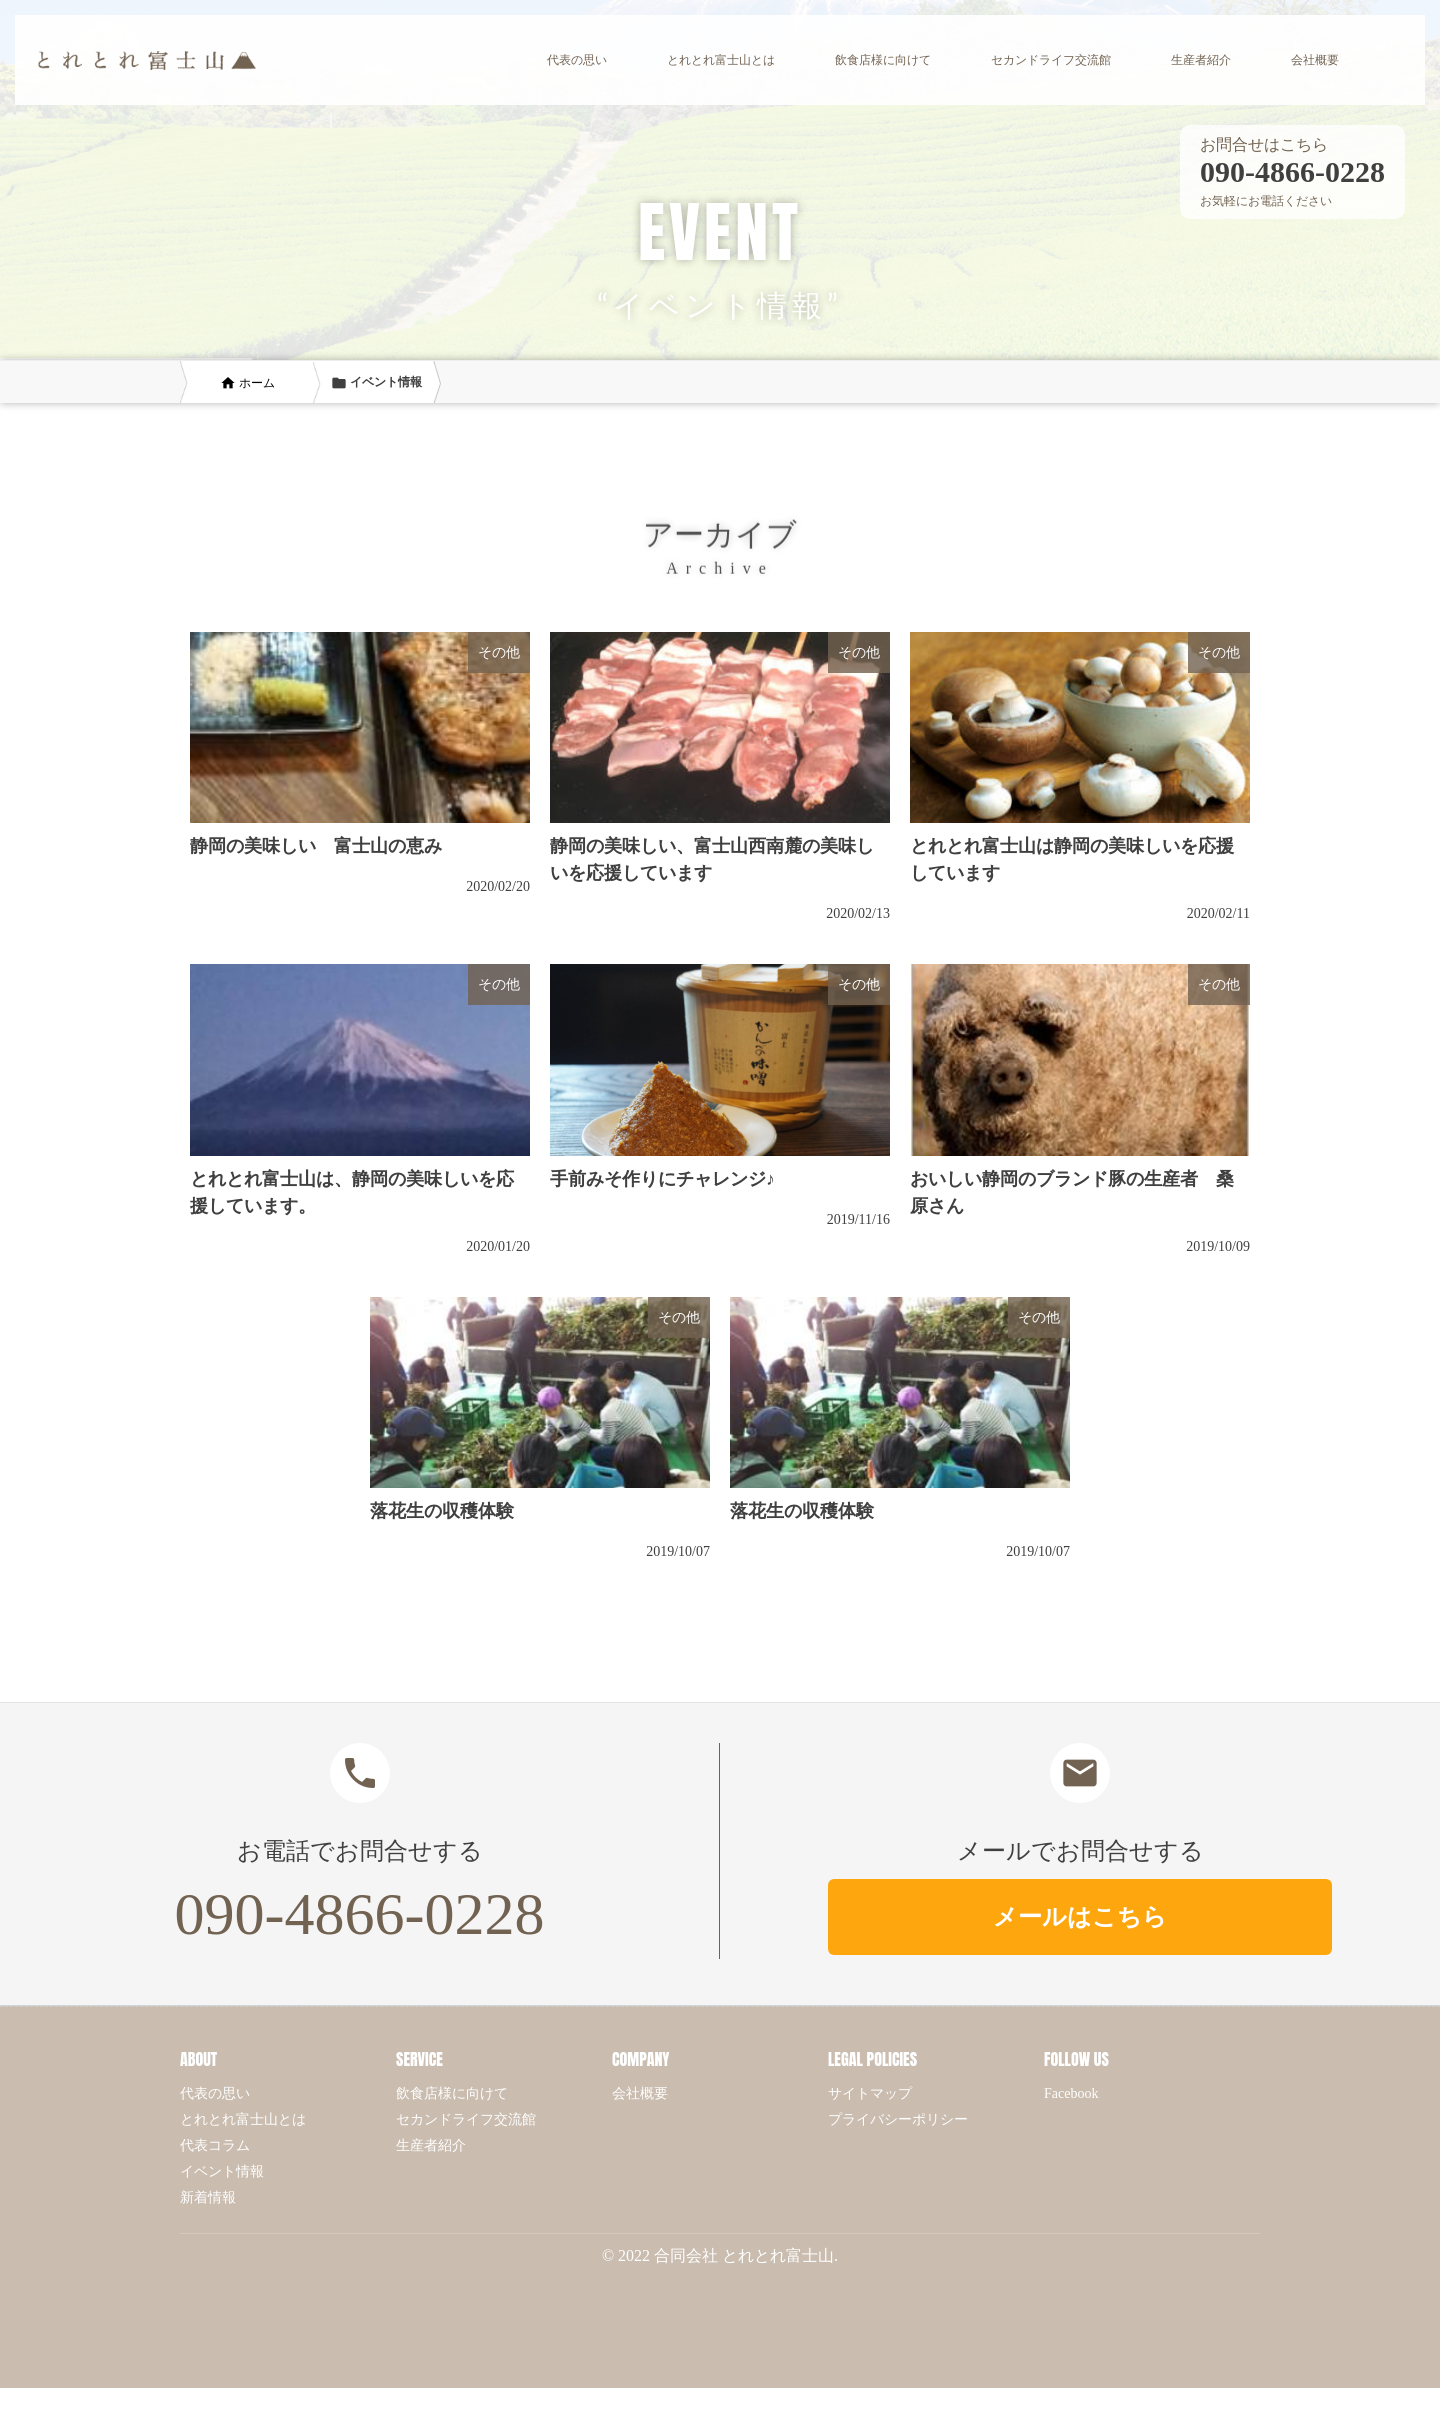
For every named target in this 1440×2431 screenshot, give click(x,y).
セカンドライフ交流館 (466, 2119)
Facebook (1071, 2093)
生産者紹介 (431, 2145)
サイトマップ (870, 2093)
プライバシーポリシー (898, 2119)
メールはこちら (1080, 1917)
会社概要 (640, 2093)
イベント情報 (222, 2171)
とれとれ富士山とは (243, 2119)
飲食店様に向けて (452, 2093)
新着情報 (208, 2197)
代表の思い (215, 2093)
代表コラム (215, 2145)
